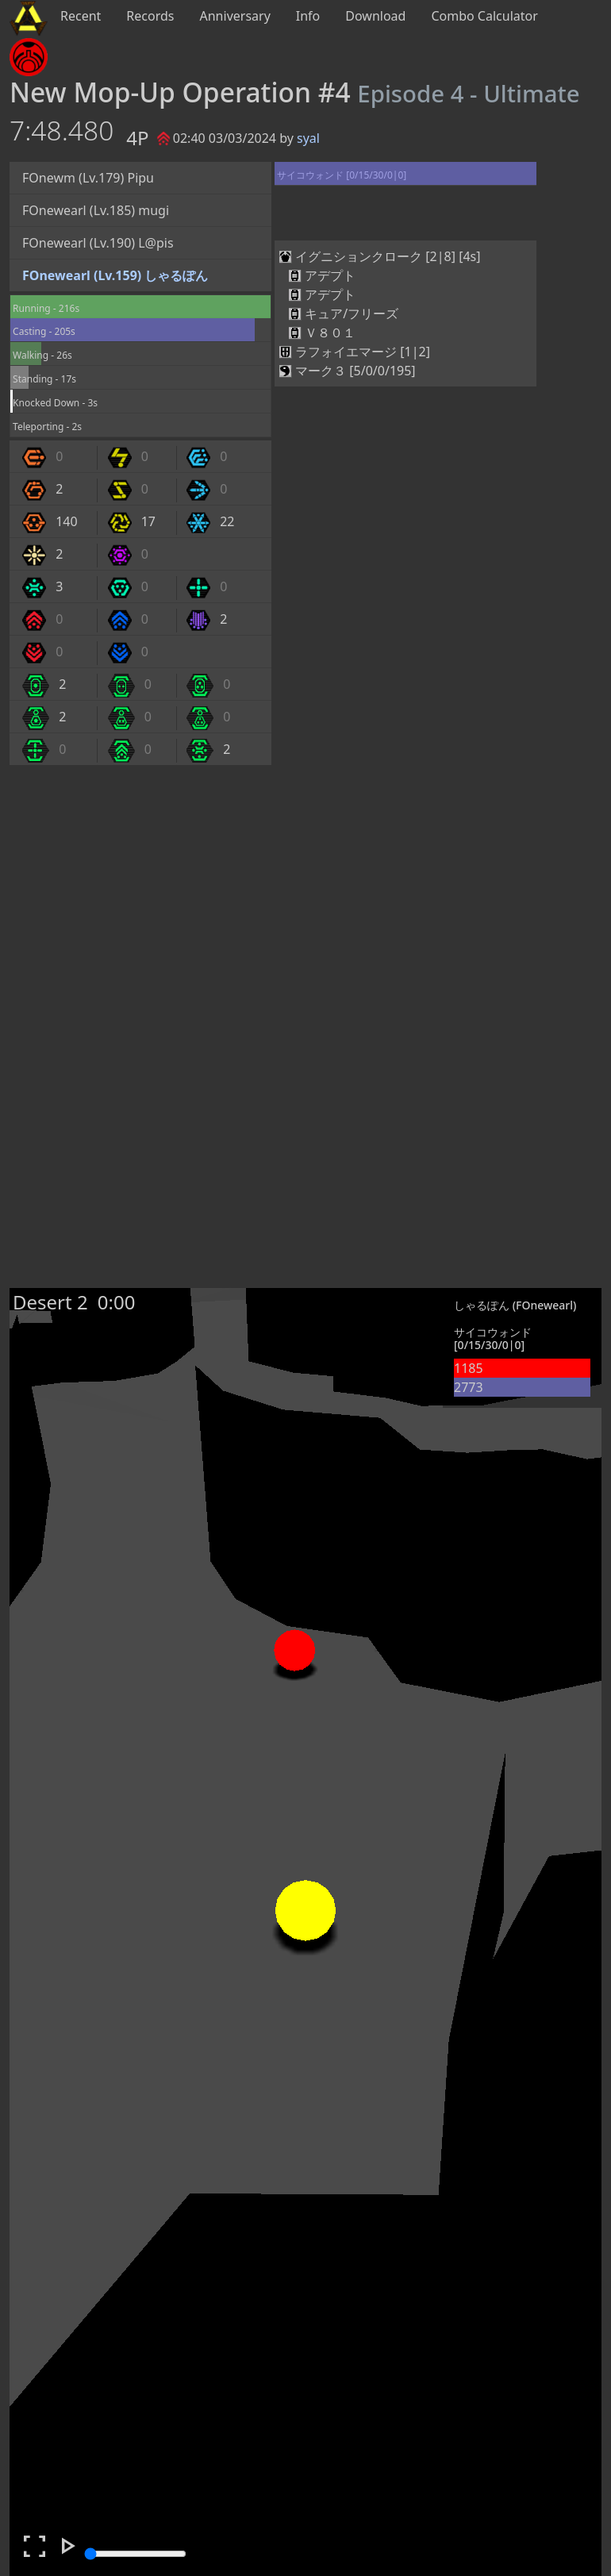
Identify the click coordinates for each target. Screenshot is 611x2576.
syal (308, 138)
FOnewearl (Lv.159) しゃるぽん (115, 275)
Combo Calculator (484, 16)
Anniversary (235, 16)
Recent (80, 16)
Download (375, 16)
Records (150, 16)
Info (308, 16)
